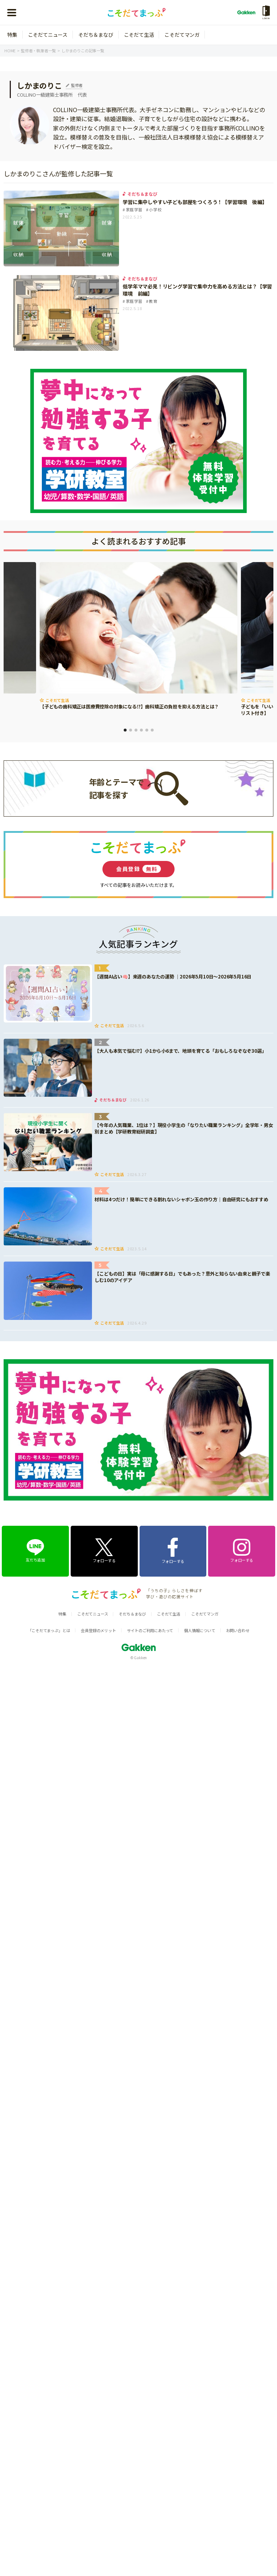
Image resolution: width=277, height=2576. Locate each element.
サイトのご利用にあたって (150, 1630)
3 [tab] (136, 730)
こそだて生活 (139, 34)
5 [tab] (146, 730)
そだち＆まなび (95, 34)
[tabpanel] (138, 636)
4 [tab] (141, 730)
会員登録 (138, 869)
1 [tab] (125, 730)
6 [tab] (152, 730)
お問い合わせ (238, 1630)
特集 (12, 34)
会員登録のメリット (98, 1630)
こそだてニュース (47, 34)
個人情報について (199, 1630)
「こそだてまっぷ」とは (49, 1630)
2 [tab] (130, 730)
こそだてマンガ (181, 34)
